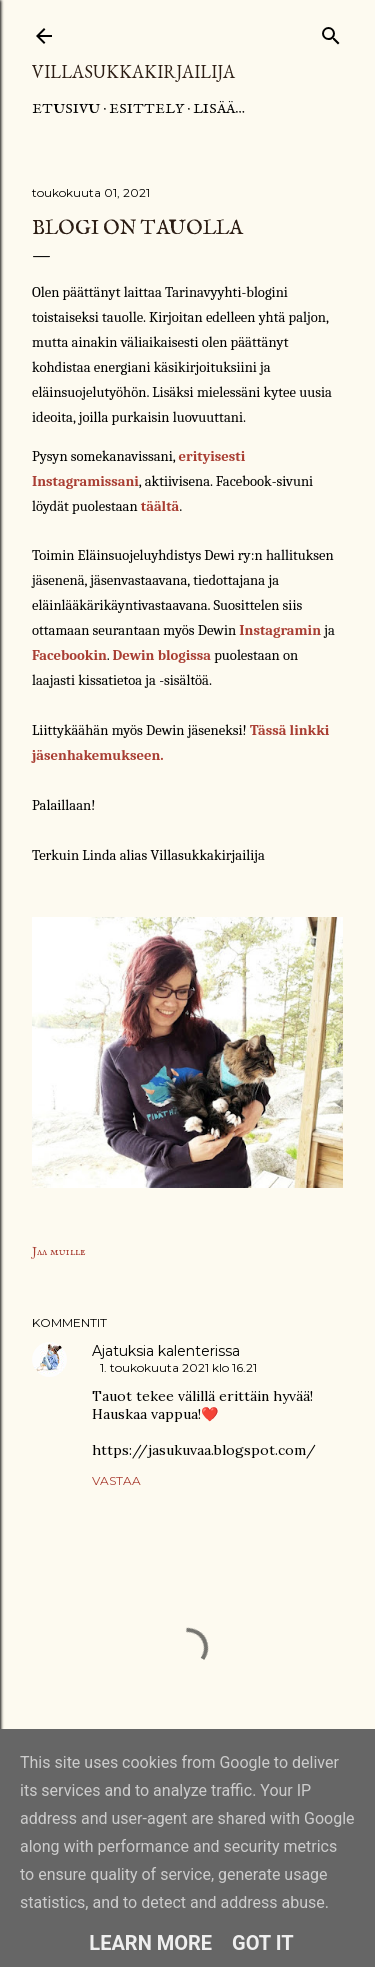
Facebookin (69, 655)
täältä (160, 506)
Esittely (146, 109)
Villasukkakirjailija (133, 71)
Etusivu (66, 109)
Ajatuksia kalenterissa (166, 1351)
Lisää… (219, 109)
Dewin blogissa (162, 655)
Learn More (150, 1943)
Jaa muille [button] (59, 1251)
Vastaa (116, 1480)
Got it (263, 1943)
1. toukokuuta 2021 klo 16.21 (178, 1367)
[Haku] (331, 31)
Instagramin (280, 630)
